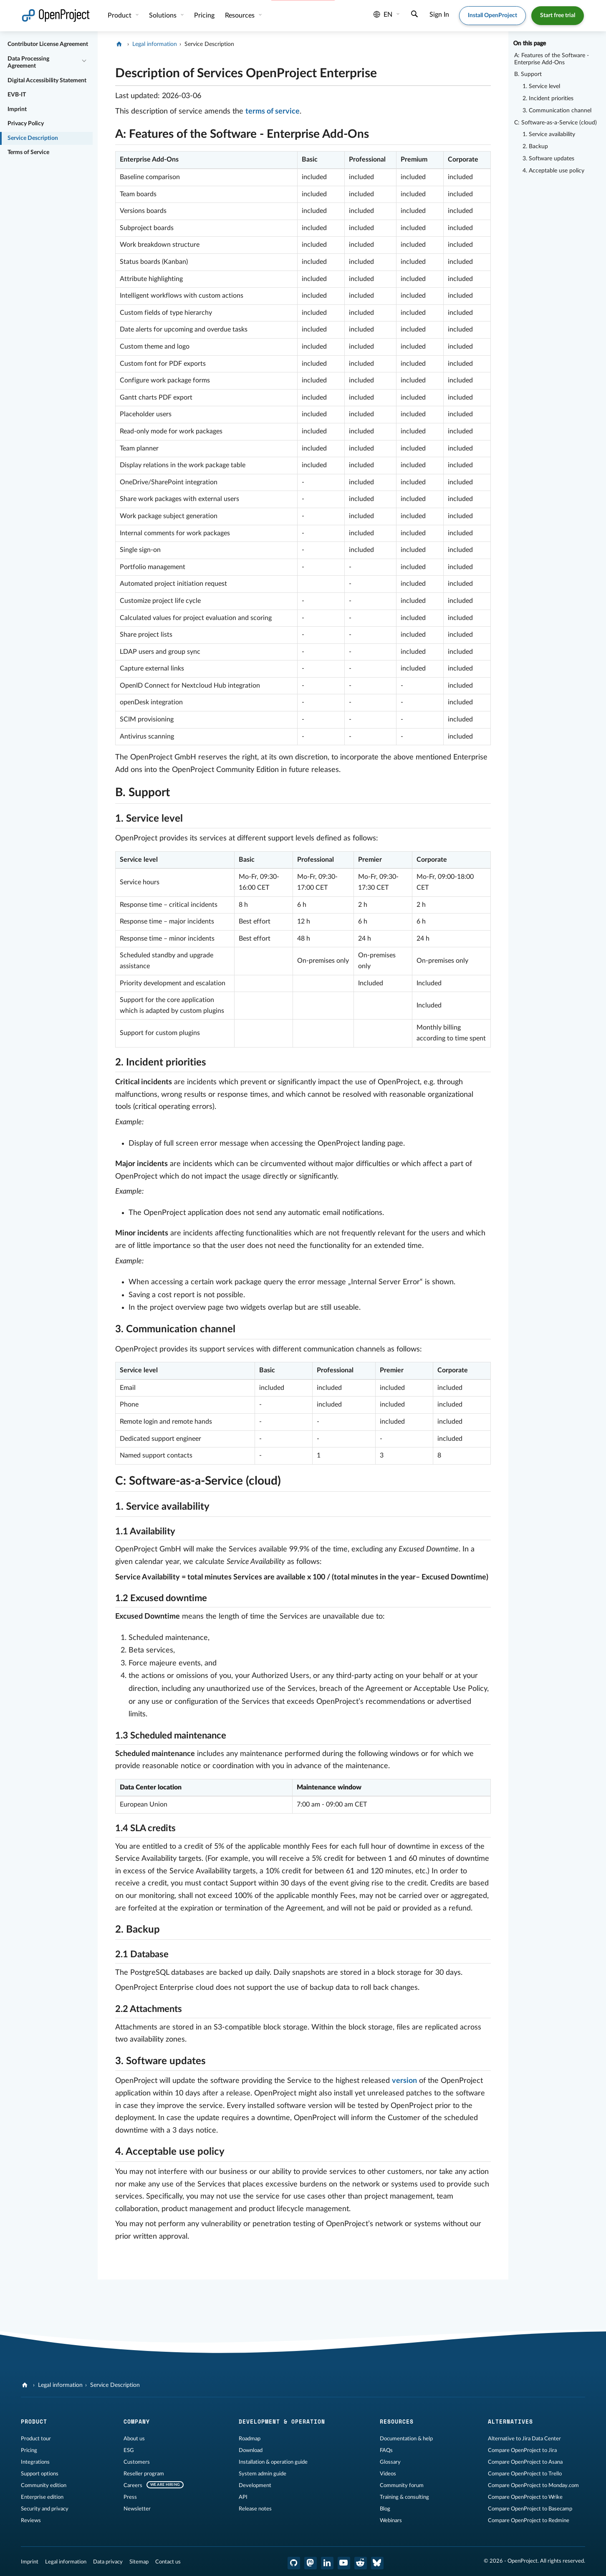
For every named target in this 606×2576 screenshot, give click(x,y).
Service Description (33, 138)
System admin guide (262, 2473)
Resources (240, 15)
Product (120, 15)
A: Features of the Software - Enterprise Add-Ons (551, 59)
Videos (388, 2473)
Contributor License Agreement (48, 44)
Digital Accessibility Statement (47, 81)
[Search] (414, 15)
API (243, 2497)
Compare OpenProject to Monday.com (533, 2485)
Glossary (390, 2462)
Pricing (204, 15)
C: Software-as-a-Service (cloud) (555, 123)
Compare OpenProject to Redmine (528, 2520)
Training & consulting (404, 2497)
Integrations (35, 2462)
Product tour (36, 2438)
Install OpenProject (492, 15)
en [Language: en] (383, 14)
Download (251, 2450)
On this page (529, 43)
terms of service (272, 111)
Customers (137, 2462)
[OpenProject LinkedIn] (327, 2563)
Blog (385, 2508)
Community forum (402, 2485)
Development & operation (282, 2421)
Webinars (391, 2520)
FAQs (386, 2450)
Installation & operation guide (273, 2462)
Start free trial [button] (557, 15)
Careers (133, 2485)
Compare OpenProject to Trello (525, 2473)
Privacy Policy (26, 124)
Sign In (439, 14)
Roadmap (249, 2438)
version (404, 2081)
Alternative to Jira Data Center (524, 2438)
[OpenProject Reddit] (360, 2563)
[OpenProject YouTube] (344, 2563)
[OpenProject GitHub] (294, 2563)
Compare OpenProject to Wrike (525, 2497)
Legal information (154, 44)
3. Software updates (548, 159)
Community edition (43, 2485)
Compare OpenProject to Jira (522, 2450)
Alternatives (510, 2421)
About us (134, 2438)
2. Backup (535, 146)
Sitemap (139, 2561)
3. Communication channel (557, 111)
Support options (39, 2473)
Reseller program (144, 2473)
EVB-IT (17, 95)
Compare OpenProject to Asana (525, 2462)
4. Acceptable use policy (553, 171)
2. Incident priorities (548, 98)
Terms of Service (28, 152)
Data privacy (108, 2561)
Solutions (163, 15)
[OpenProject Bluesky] (377, 2563)
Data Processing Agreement (28, 62)
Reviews (31, 2520)
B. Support (528, 74)
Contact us (168, 2561)
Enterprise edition (42, 2497)
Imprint (17, 109)
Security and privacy (44, 2508)
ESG (129, 2450)
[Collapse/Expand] (84, 60)
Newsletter (137, 2508)
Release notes (255, 2508)
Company (137, 2421)
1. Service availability (549, 134)
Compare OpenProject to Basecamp (530, 2508)
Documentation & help (406, 2438)
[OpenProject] (120, 44)
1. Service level (541, 86)
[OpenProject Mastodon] (310, 2563)
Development (255, 2485)
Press (130, 2497)
